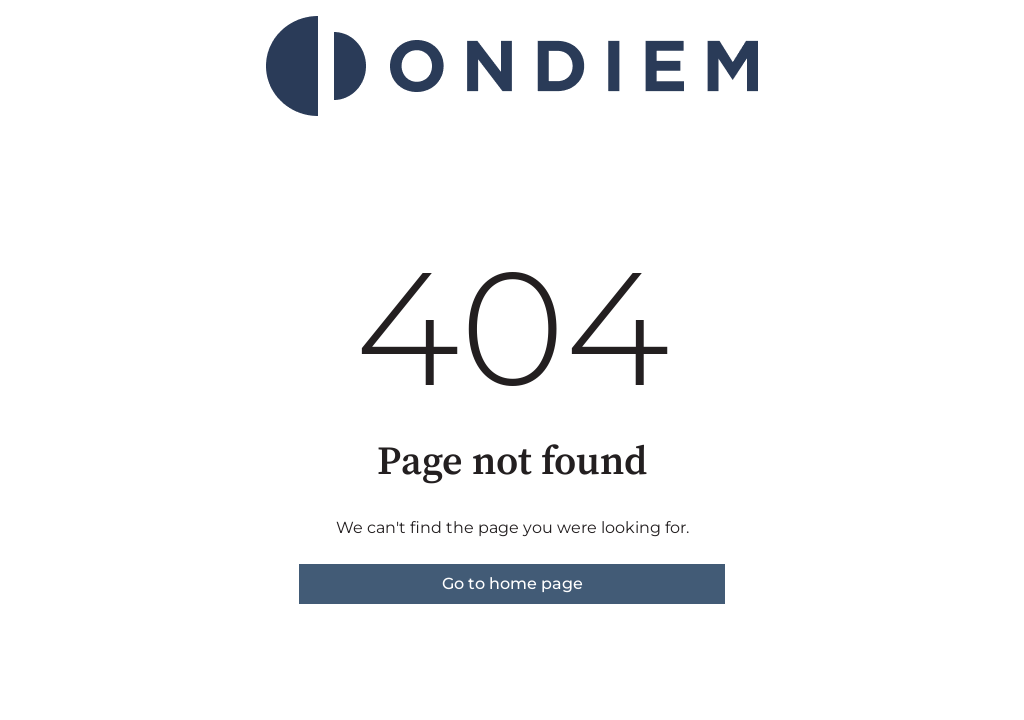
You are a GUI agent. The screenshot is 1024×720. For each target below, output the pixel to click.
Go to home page (512, 583)
